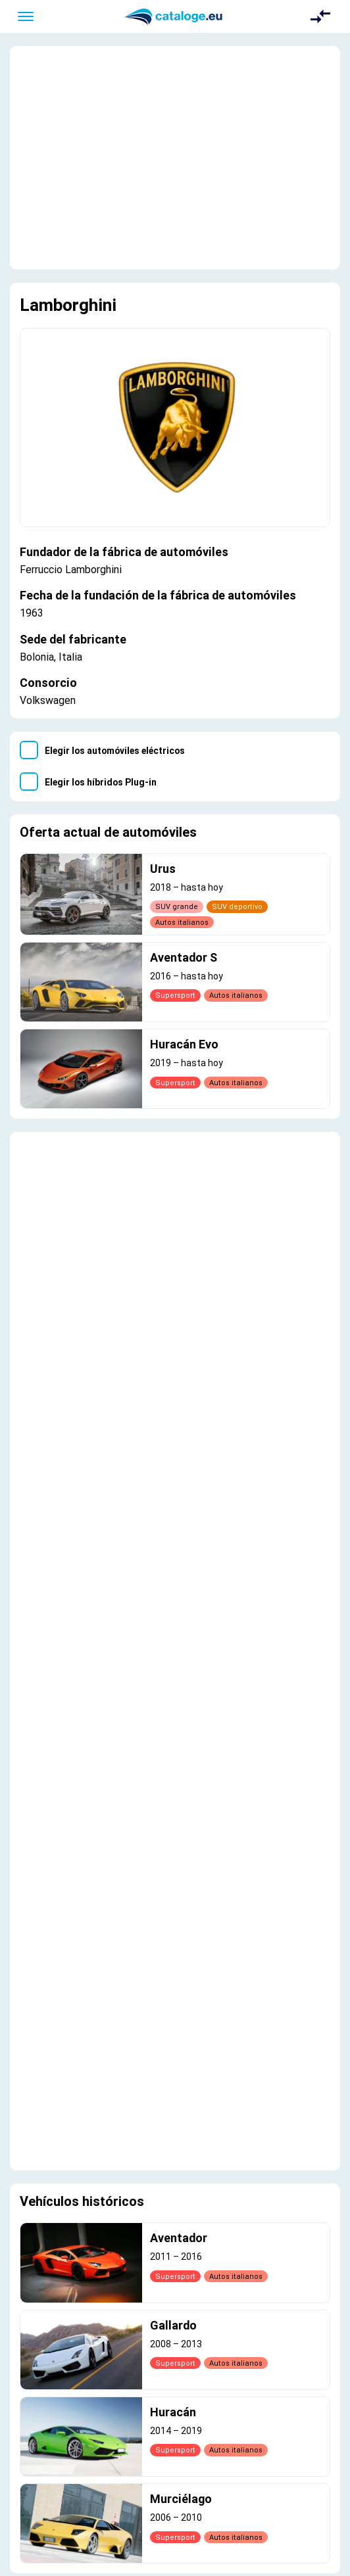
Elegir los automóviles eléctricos (115, 750)
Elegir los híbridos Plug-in (101, 782)
